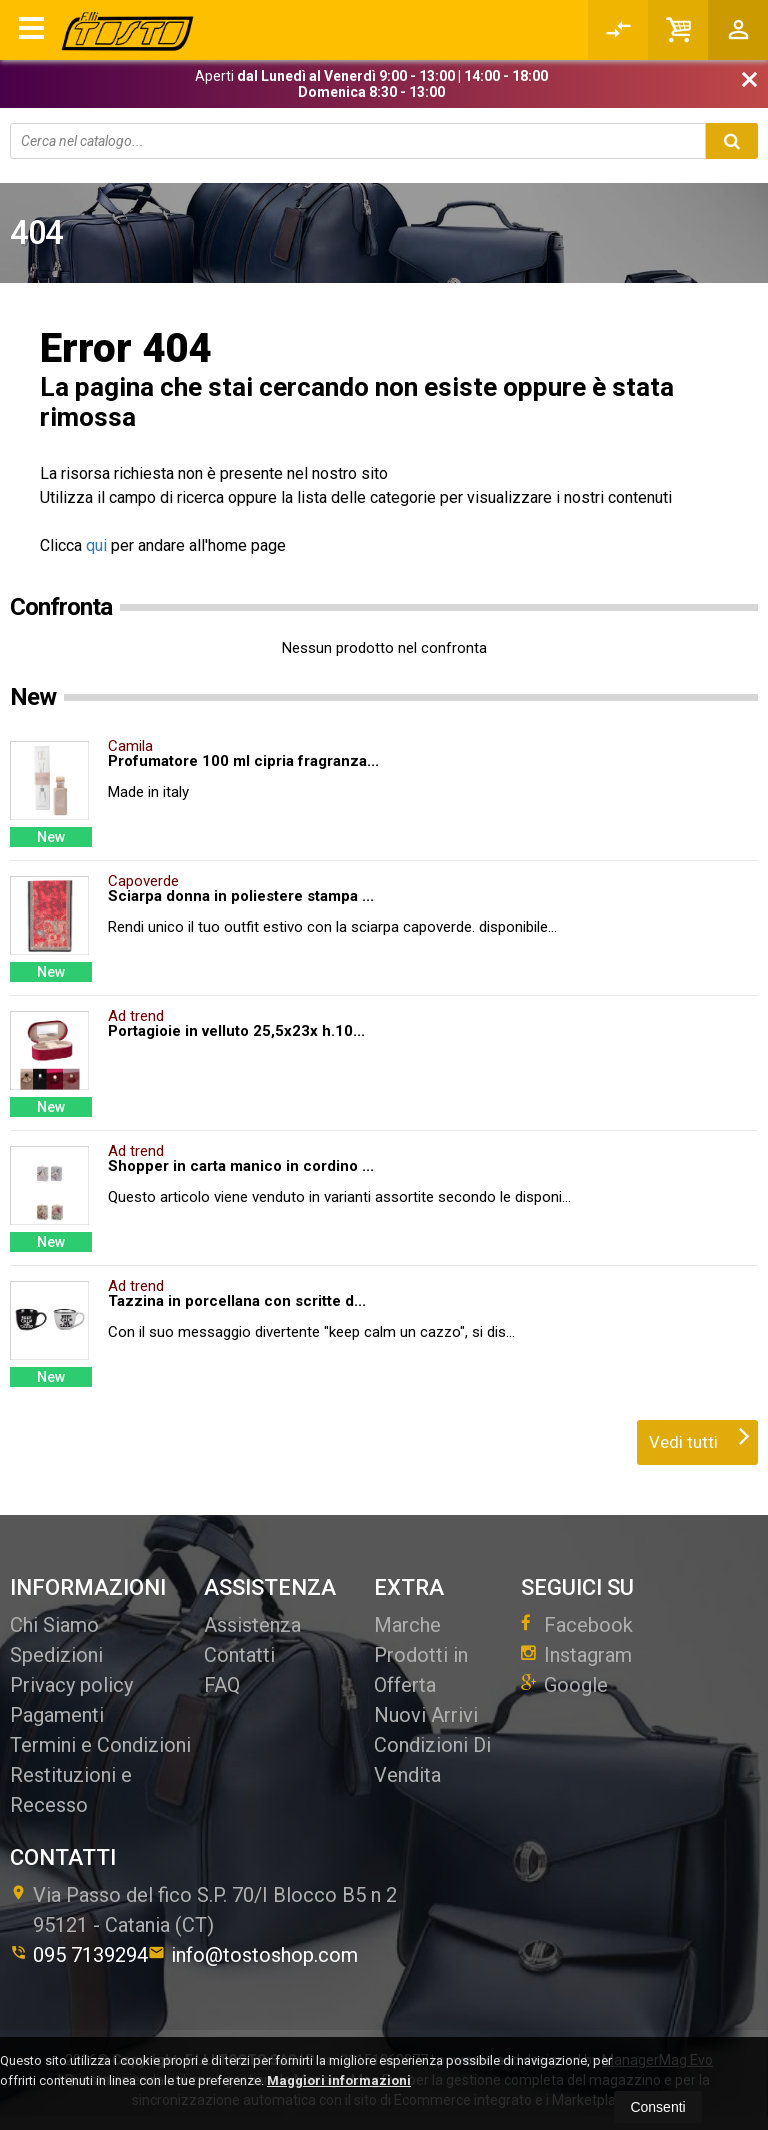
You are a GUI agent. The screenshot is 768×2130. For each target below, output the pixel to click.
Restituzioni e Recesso (71, 1790)
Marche (407, 1625)
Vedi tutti (699, 1436)
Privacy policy (71, 1685)
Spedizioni (56, 1655)
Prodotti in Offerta (421, 1670)
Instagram (576, 1655)
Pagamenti (57, 1715)
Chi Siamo (54, 1625)
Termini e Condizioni (100, 1745)
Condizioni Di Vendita (432, 1760)
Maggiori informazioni (339, 2080)
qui (96, 545)
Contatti (239, 1655)
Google (564, 1685)
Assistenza (252, 1625)
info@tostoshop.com (253, 1955)
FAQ (222, 1685)
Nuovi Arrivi (426, 1715)
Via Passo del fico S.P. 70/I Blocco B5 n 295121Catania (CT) (203, 1910)
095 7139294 (79, 1955)
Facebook (577, 1625)
